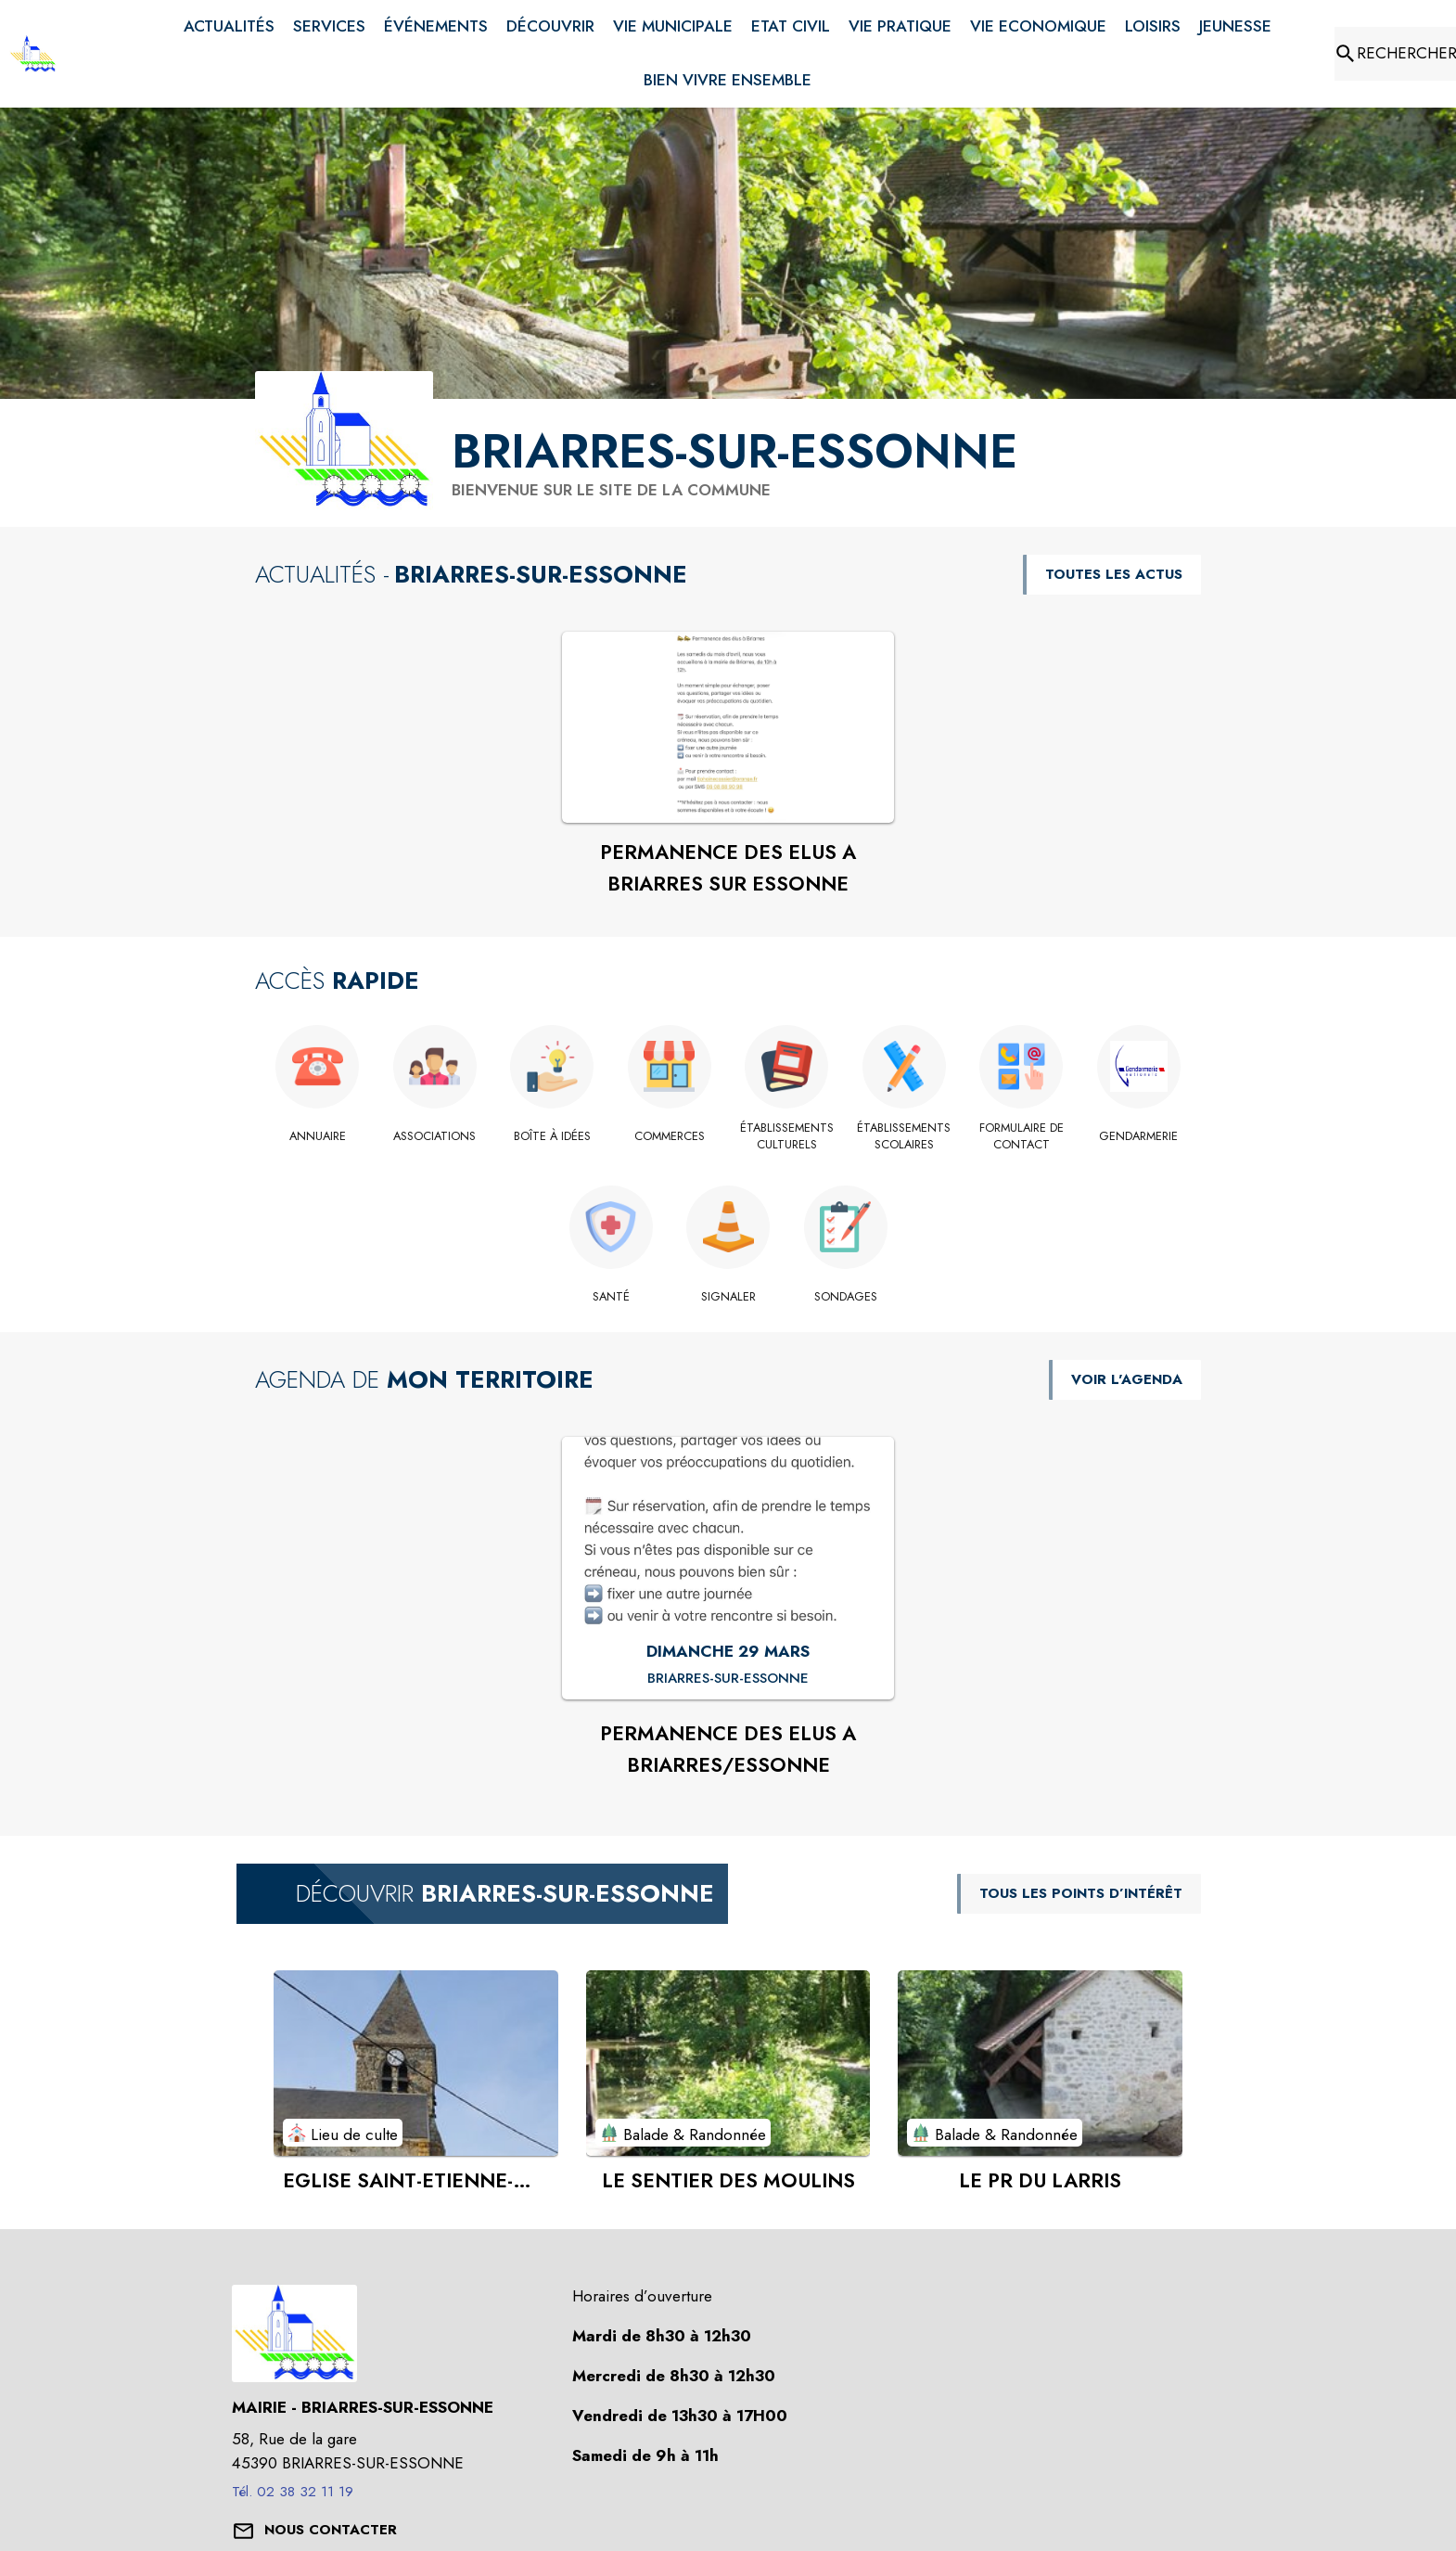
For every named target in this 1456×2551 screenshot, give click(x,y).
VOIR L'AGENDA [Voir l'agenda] (1126, 1379)
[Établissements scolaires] (904, 1137)
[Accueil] (33, 53)
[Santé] (610, 1296)
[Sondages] (845, 1296)
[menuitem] (229, 27)
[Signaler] (728, 1296)
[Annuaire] (317, 1136)
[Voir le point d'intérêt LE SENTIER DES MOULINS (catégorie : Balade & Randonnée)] (728, 2063)
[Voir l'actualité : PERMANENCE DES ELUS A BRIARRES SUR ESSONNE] (728, 727)
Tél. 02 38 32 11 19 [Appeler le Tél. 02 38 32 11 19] (292, 2491)
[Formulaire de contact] (1021, 1137)
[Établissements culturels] (787, 1137)
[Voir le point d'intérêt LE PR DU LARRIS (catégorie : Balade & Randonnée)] (1040, 2063)
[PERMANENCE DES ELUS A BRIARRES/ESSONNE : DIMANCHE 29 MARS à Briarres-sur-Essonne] (728, 1679)
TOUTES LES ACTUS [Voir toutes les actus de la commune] (1113, 574)
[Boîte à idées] (552, 1136)
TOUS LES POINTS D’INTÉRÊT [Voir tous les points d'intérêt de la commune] (1080, 1893)
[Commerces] (670, 1136)
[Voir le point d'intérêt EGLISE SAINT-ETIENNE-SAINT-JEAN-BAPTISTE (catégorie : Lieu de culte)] (416, 2063)
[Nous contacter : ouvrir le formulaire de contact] (330, 2530)
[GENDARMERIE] (1139, 1136)
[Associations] (435, 1136)
